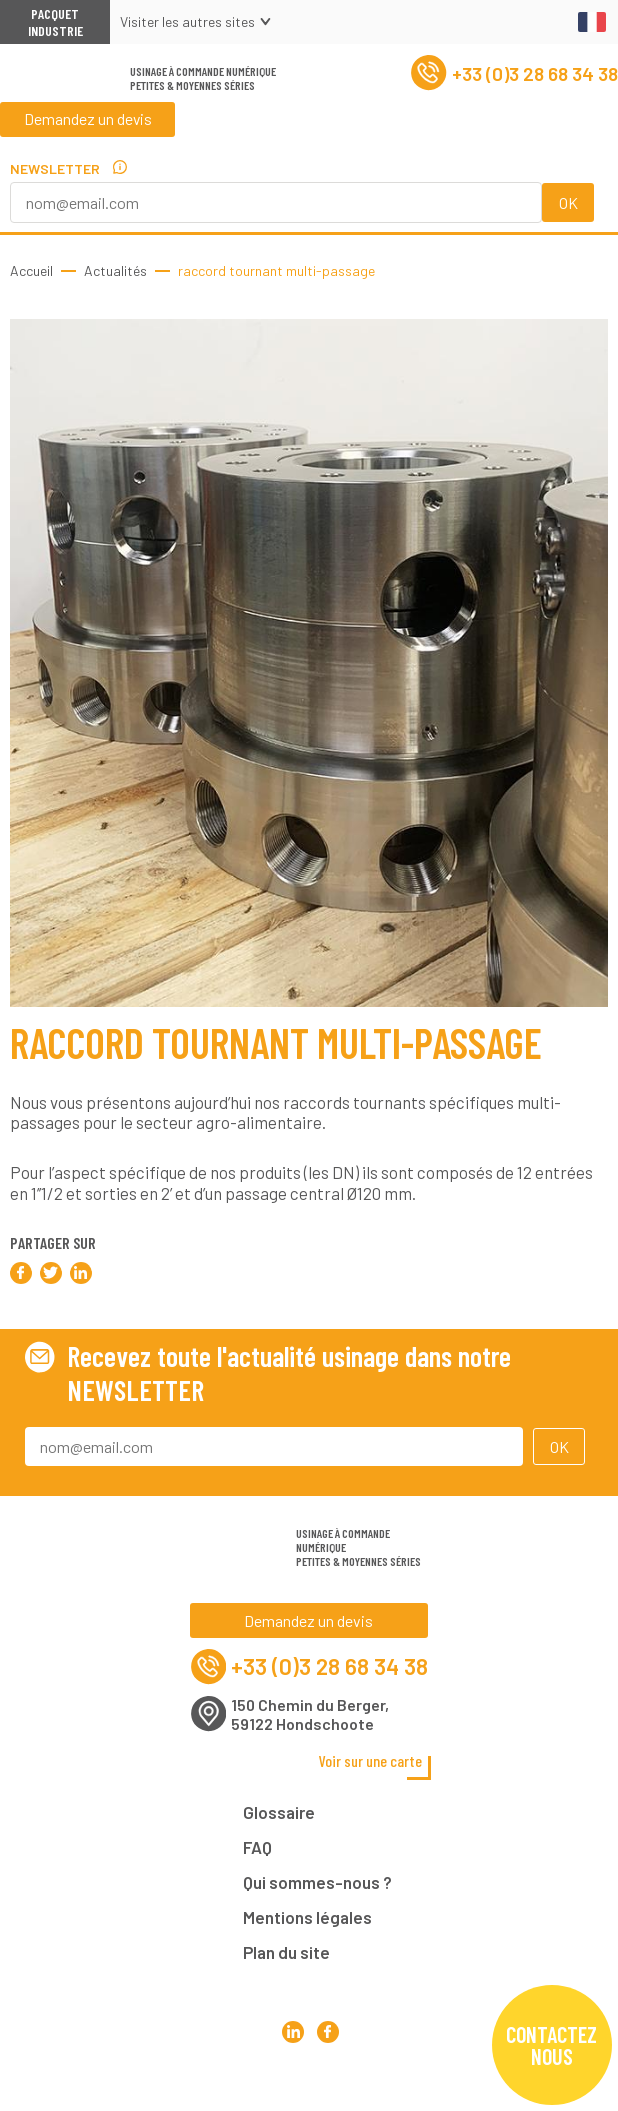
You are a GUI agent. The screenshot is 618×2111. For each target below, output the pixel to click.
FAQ (257, 1854)
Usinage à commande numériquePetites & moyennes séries (203, 83)
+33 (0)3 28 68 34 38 (509, 78)
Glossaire (279, 1819)
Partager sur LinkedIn (81, 1273)
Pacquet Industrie (55, 22)
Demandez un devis (89, 129)
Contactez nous (551, 2045)
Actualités (115, 270)
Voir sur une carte (371, 1767)
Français (592, 22)
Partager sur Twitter (51, 1273)
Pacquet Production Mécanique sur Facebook (327, 2080)
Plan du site (286, 1959)
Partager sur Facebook (21, 1273)
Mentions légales (307, 1924)
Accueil (31, 270)
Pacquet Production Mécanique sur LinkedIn (292, 2080)
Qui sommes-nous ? (317, 1889)
